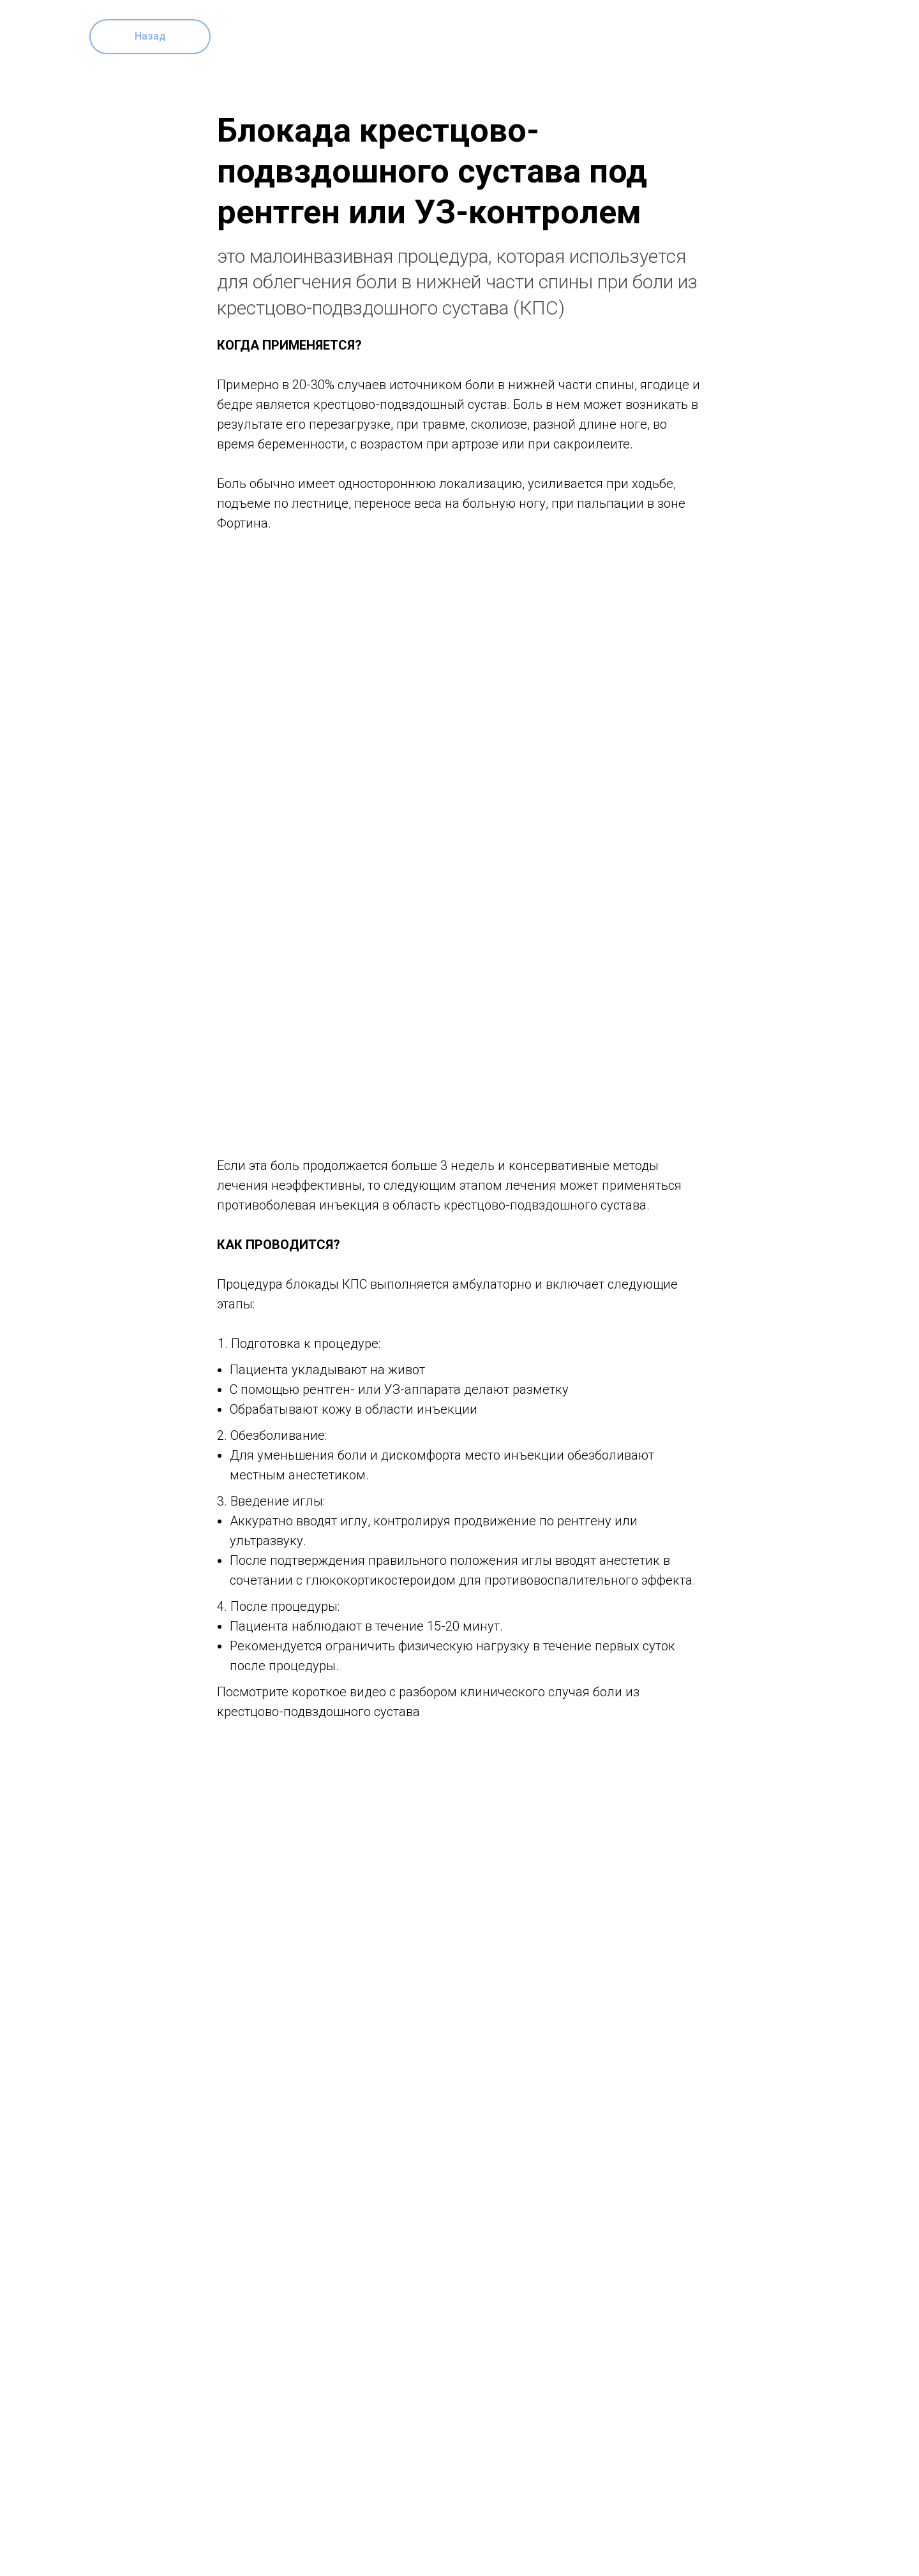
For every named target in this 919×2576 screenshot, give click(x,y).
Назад (150, 36)
